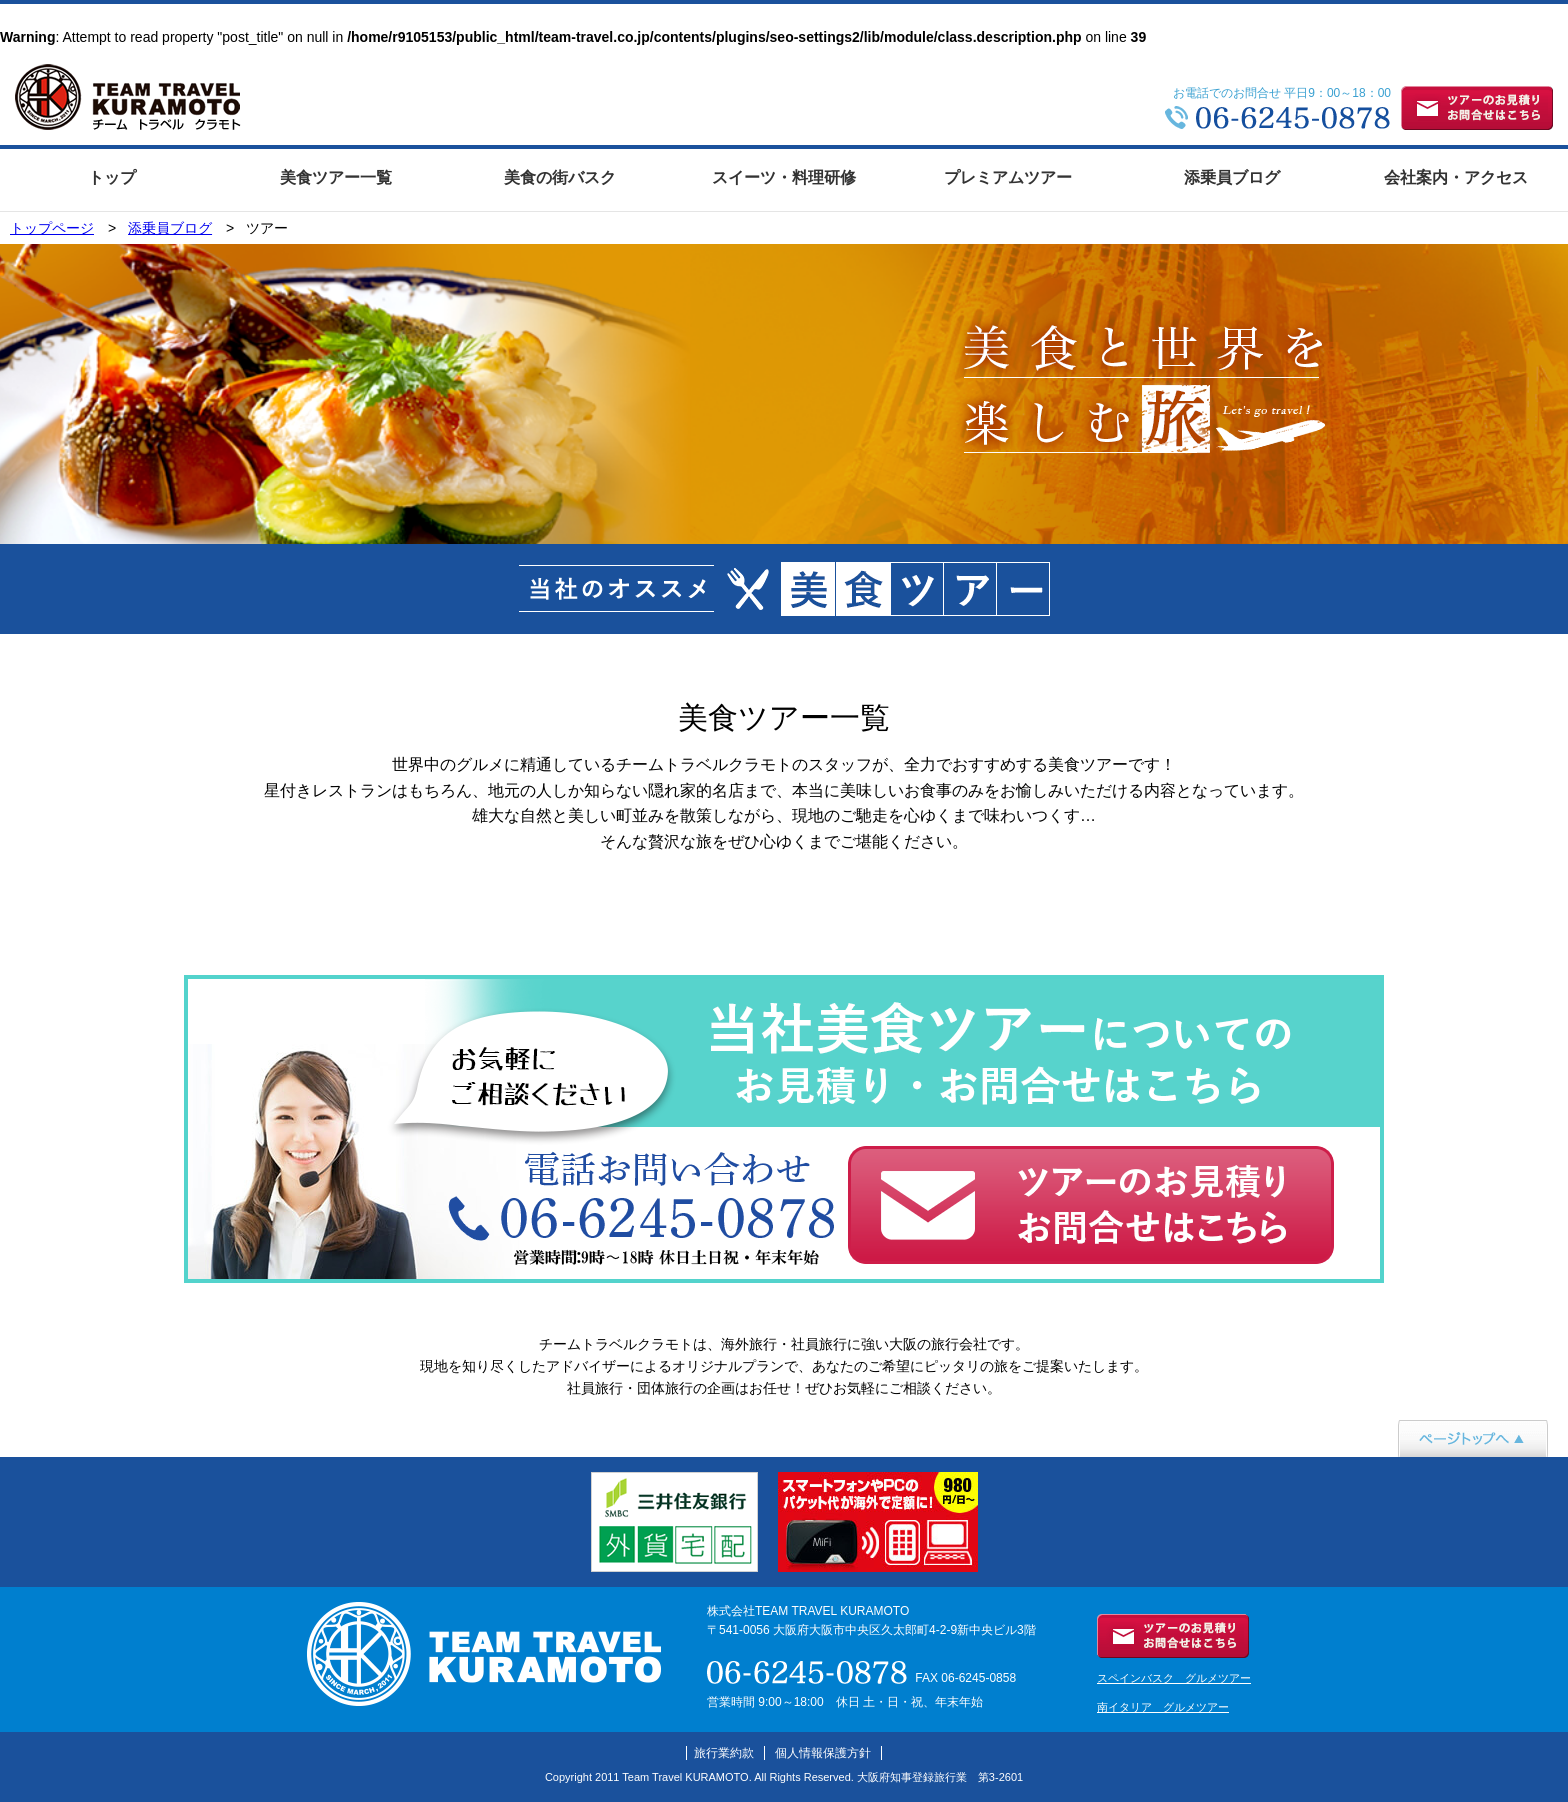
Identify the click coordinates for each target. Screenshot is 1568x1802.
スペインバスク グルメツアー (1174, 1678)
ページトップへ (1447, 1468)
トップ (112, 177)
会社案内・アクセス (1456, 177)
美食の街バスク (560, 177)
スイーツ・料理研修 (784, 177)
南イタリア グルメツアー (1163, 1707)
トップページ (52, 228)
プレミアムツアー (1008, 177)
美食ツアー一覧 (336, 177)
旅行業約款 (724, 1753)
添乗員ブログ (1232, 177)
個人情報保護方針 (823, 1753)
